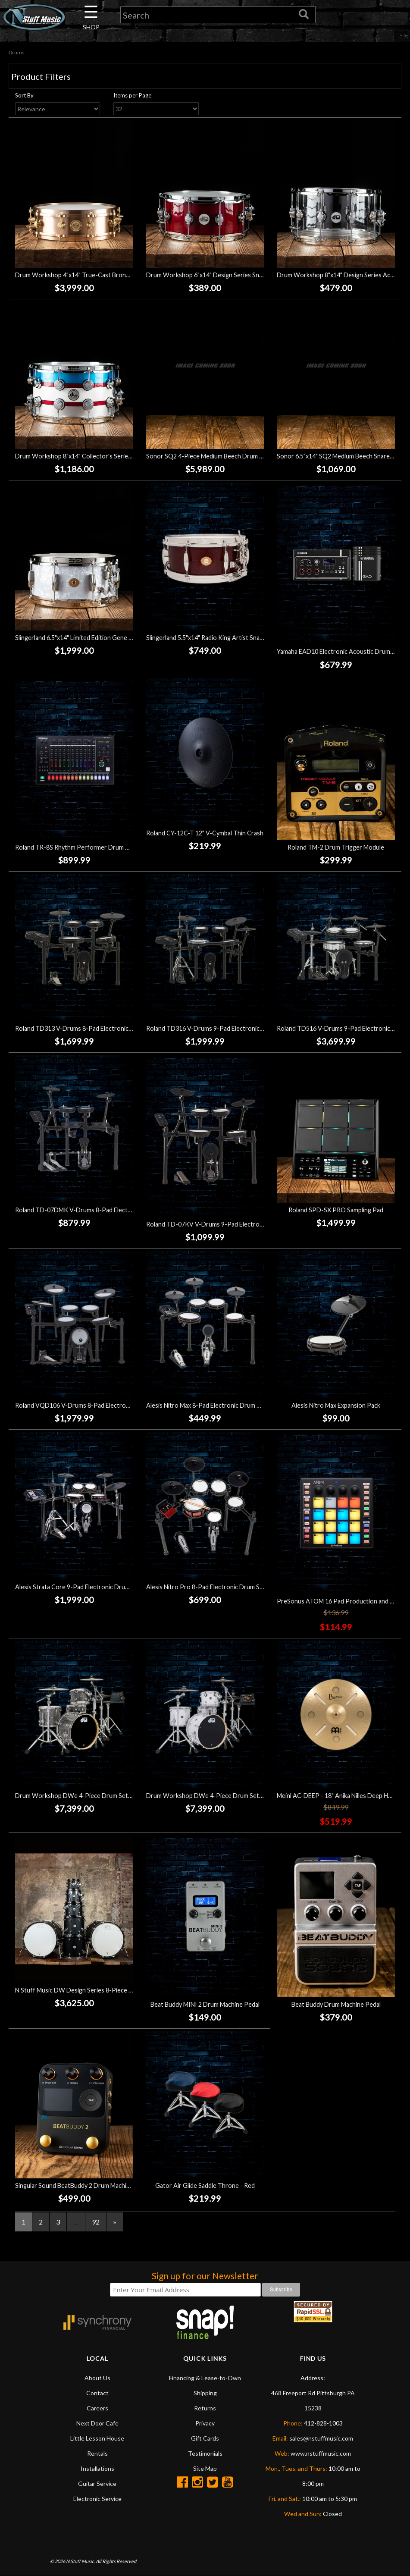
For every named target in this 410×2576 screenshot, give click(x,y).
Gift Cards (205, 2438)
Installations (97, 2468)
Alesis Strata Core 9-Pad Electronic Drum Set (78, 1587)
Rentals (97, 2453)
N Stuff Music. (80, 2561)
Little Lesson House (97, 2438)
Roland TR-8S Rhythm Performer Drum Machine (81, 847)
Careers (97, 2408)
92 (96, 2222)
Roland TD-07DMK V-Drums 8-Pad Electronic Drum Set (92, 1210)
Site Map (205, 2468)
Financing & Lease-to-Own (205, 2377)
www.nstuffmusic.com (321, 2453)
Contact (97, 2393)
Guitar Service (97, 2483)
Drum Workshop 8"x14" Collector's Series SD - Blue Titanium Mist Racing (115, 456)
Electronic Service (97, 2498)
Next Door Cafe (97, 2423)
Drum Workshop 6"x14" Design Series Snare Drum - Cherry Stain (235, 275)
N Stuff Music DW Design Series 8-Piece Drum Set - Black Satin (102, 1990)
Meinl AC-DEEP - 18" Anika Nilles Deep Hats (337, 1795)
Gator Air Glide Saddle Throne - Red (205, 2185)
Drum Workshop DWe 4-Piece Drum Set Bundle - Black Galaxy (101, 1795)
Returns (205, 2408)
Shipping (205, 2393)
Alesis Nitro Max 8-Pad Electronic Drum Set (206, 1405)
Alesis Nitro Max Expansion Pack (335, 1405)
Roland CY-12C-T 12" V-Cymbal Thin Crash (204, 833)
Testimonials (205, 2453)
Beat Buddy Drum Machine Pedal (336, 2004)
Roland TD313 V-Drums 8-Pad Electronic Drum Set (85, 1028)
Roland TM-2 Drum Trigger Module (336, 847)
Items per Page (132, 95)
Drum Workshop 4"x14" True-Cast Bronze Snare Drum (90, 275)
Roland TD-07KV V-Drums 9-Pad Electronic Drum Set (220, 1224)
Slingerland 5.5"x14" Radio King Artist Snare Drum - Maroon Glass (236, 637)
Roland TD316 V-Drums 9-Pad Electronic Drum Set (216, 1028)
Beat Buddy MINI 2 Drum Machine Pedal (205, 2004)
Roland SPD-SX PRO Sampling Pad (335, 1210)
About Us (97, 2377)
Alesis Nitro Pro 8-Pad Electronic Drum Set (206, 1587)
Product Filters (41, 76)
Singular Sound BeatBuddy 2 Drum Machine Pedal (82, 2185)
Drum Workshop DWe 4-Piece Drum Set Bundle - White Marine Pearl (242, 1795)
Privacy (205, 2423)
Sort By (24, 95)
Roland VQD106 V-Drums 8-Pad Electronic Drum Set (88, 1405)
